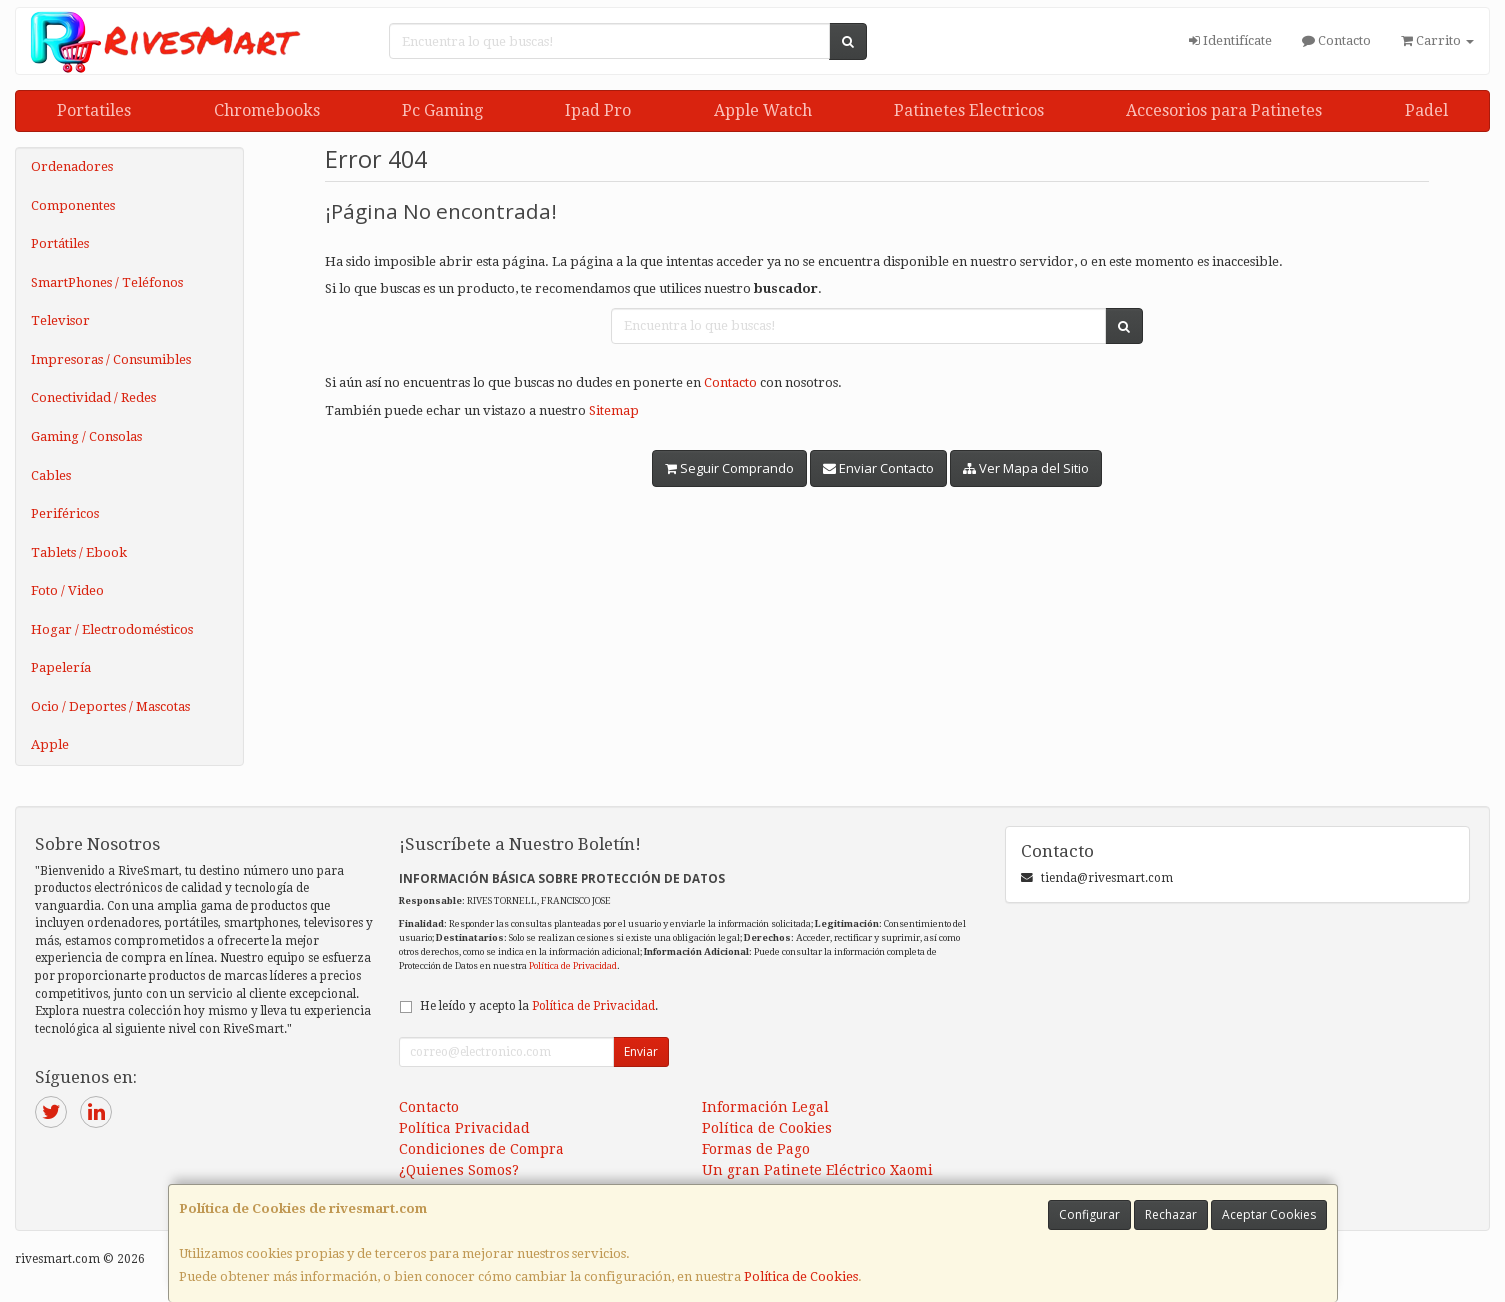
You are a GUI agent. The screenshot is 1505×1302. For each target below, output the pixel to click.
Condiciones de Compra (481, 1149)
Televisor (60, 320)
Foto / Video (67, 590)
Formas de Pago (756, 1149)
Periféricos (65, 513)
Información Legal (765, 1107)
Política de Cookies (801, 1276)
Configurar (1089, 1214)
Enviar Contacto (878, 468)
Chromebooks (267, 110)
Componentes (73, 205)
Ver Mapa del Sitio (1026, 468)
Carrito (1437, 40)
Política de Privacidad (573, 965)
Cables (51, 475)
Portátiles (60, 243)
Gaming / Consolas (86, 436)
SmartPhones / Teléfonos (107, 282)
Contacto (1336, 40)
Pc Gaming (442, 110)
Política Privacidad (464, 1128)
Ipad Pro (598, 110)
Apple (50, 744)
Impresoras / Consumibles (111, 359)
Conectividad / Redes (93, 397)
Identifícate (1230, 40)
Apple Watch (763, 110)
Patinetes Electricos (969, 110)
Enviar (641, 1051)
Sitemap (614, 410)
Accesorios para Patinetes (1224, 110)
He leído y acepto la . (539, 1006)
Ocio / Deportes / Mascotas (110, 706)
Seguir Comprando (729, 468)
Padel (1426, 110)
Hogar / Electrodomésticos (112, 629)
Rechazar (1171, 1214)
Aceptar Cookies (1269, 1214)
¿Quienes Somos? (459, 1170)
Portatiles (94, 110)
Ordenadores (72, 166)
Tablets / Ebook (79, 552)
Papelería (61, 667)
